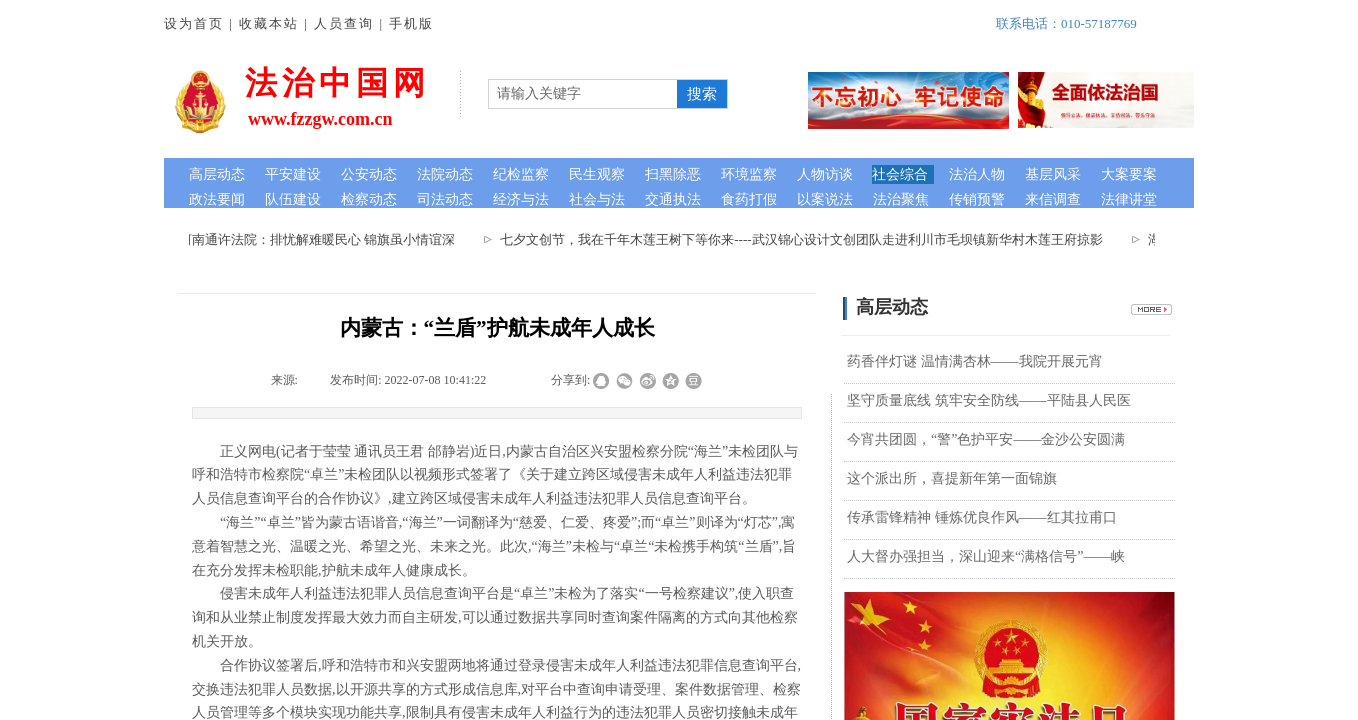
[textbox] (583, 94)
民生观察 (597, 174)
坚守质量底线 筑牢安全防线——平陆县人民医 (989, 400)
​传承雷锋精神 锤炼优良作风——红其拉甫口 (982, 517)
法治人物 (977, 174)
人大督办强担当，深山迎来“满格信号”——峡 (986, 556)
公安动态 (369, 174)
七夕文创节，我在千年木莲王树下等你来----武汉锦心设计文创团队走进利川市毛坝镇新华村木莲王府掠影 (809, 239)
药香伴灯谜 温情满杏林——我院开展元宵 (975, 361)
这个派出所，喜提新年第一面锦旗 (952, 478)
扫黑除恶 (673, 174)
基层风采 (1053, 174)
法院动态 (445, 174)
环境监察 (749, 174)
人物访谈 (825, 174)
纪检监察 (521, 174)
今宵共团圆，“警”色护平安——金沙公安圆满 (986, 439)
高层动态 (217, 174)
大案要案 (1129, 174)
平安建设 (293, 174)
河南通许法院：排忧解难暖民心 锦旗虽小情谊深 (325, 239)
